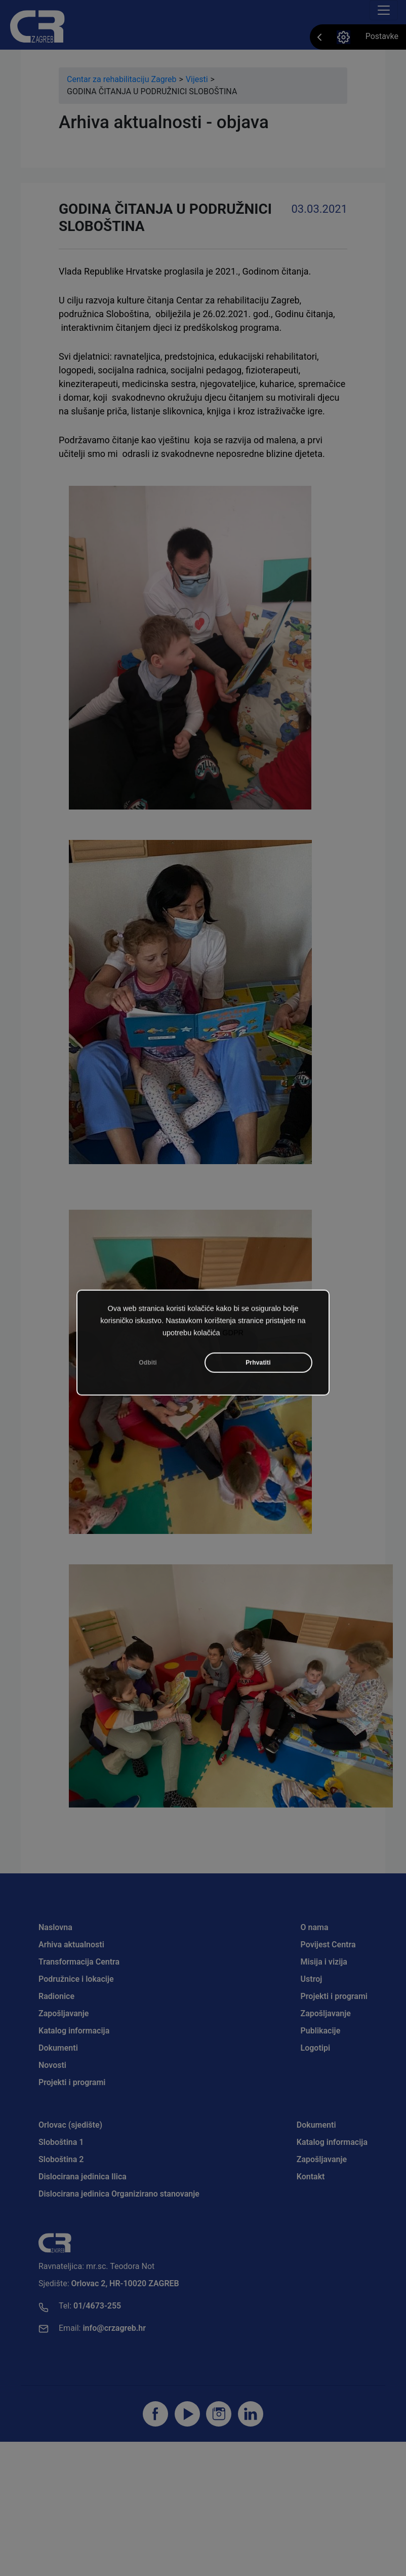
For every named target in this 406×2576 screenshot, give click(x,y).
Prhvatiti (258, 1377)
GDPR (232, 1347)
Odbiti (148, 1377)
